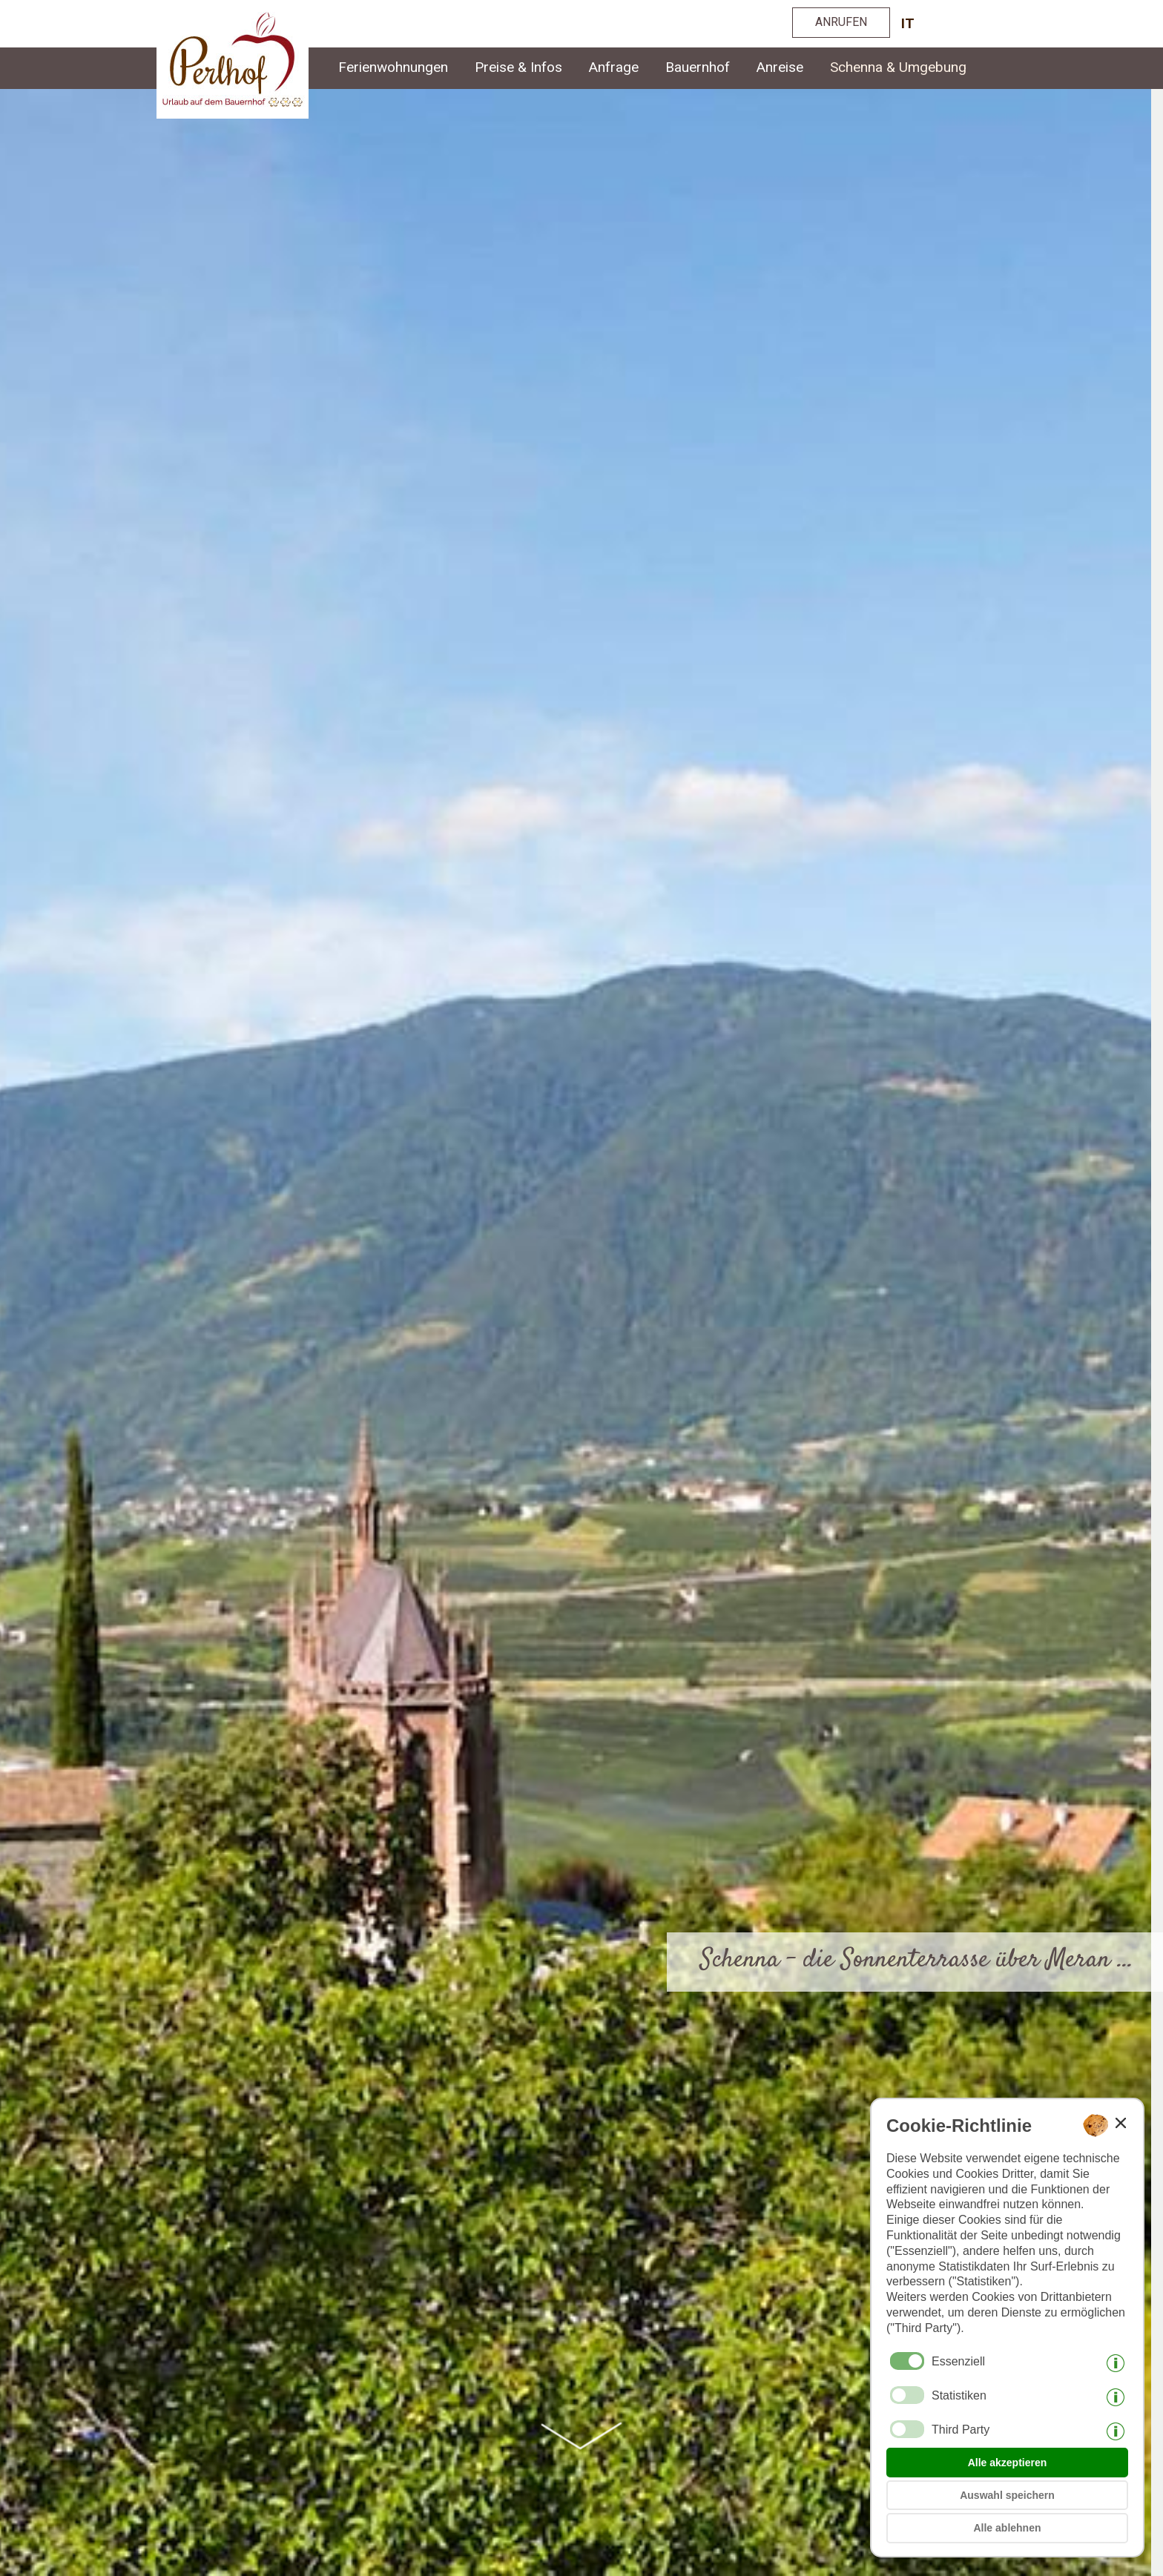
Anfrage (614, 67)
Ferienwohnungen (393, 67)
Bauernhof (697, 67)
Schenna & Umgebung (898, 67)
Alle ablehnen (1007, 2528)
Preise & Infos (518, 67)
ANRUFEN (841, 22)
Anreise (780, 67)
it (908, 23)
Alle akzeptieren (1007, 2462)
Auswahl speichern (1007, 2495)
